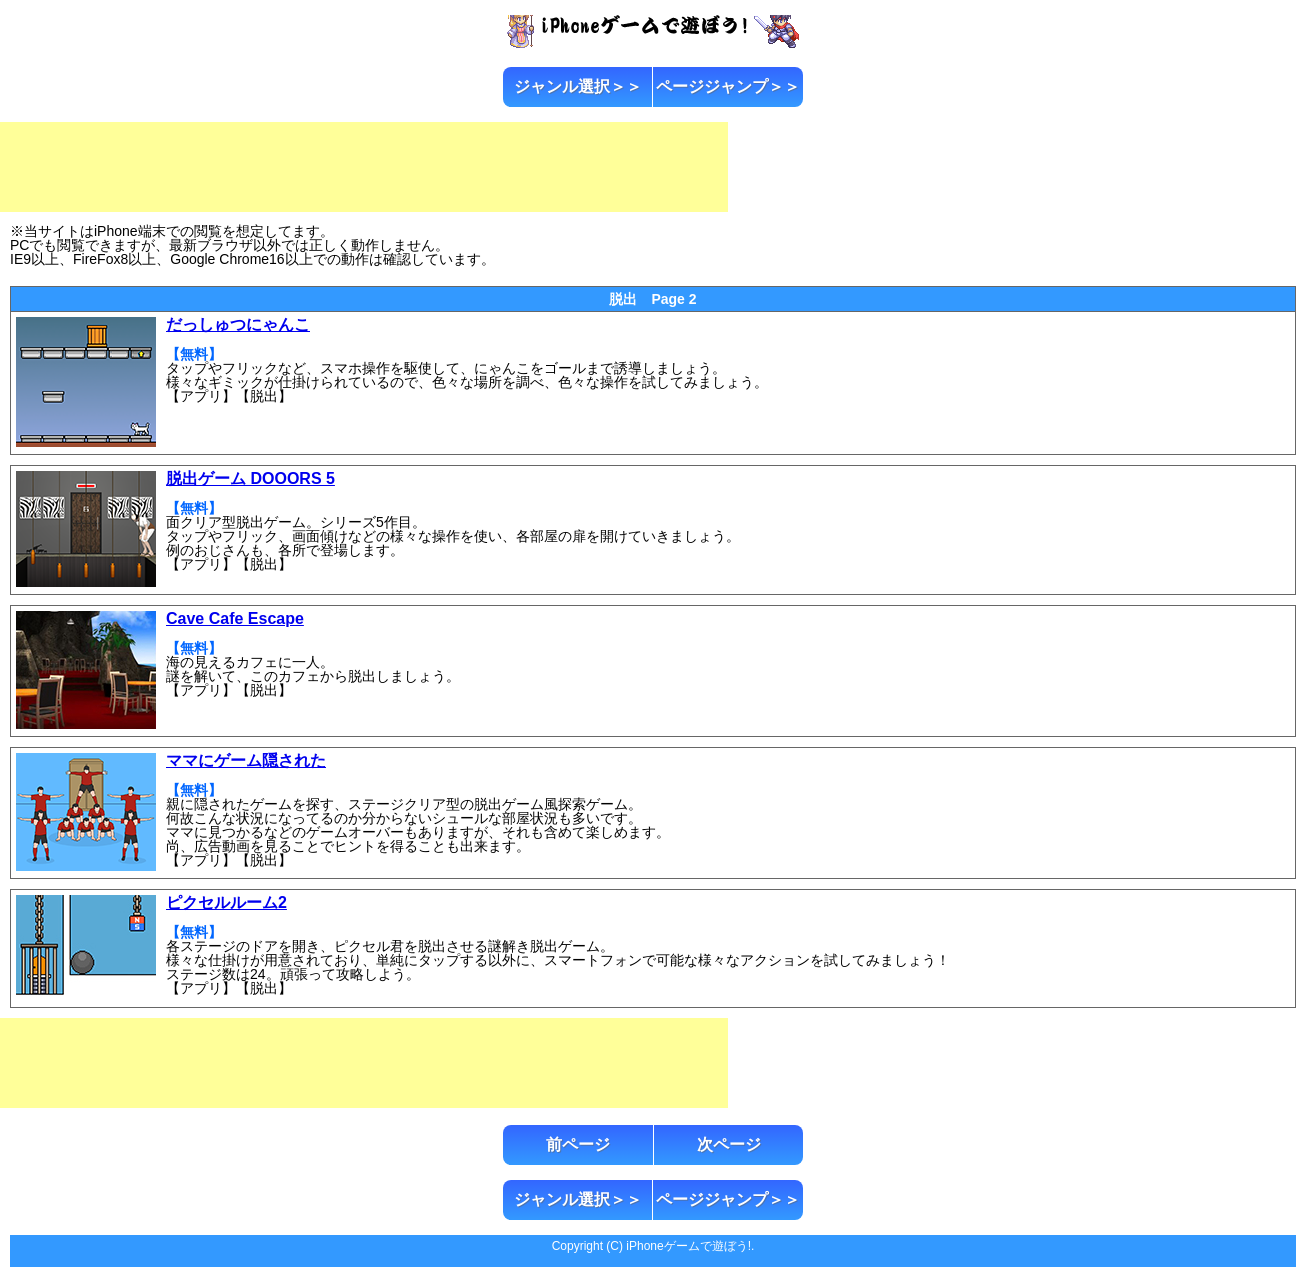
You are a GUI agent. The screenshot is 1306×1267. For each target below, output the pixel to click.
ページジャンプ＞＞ (728, 86)
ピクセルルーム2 (226, 902)
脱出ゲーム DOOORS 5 (250, 478)
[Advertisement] (364, 167)
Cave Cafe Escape (235, 618)
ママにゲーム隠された (246, 760)
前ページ (578, 1144)
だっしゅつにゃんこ (238, 324)
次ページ (729, 1144)
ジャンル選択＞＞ (578, 86)
